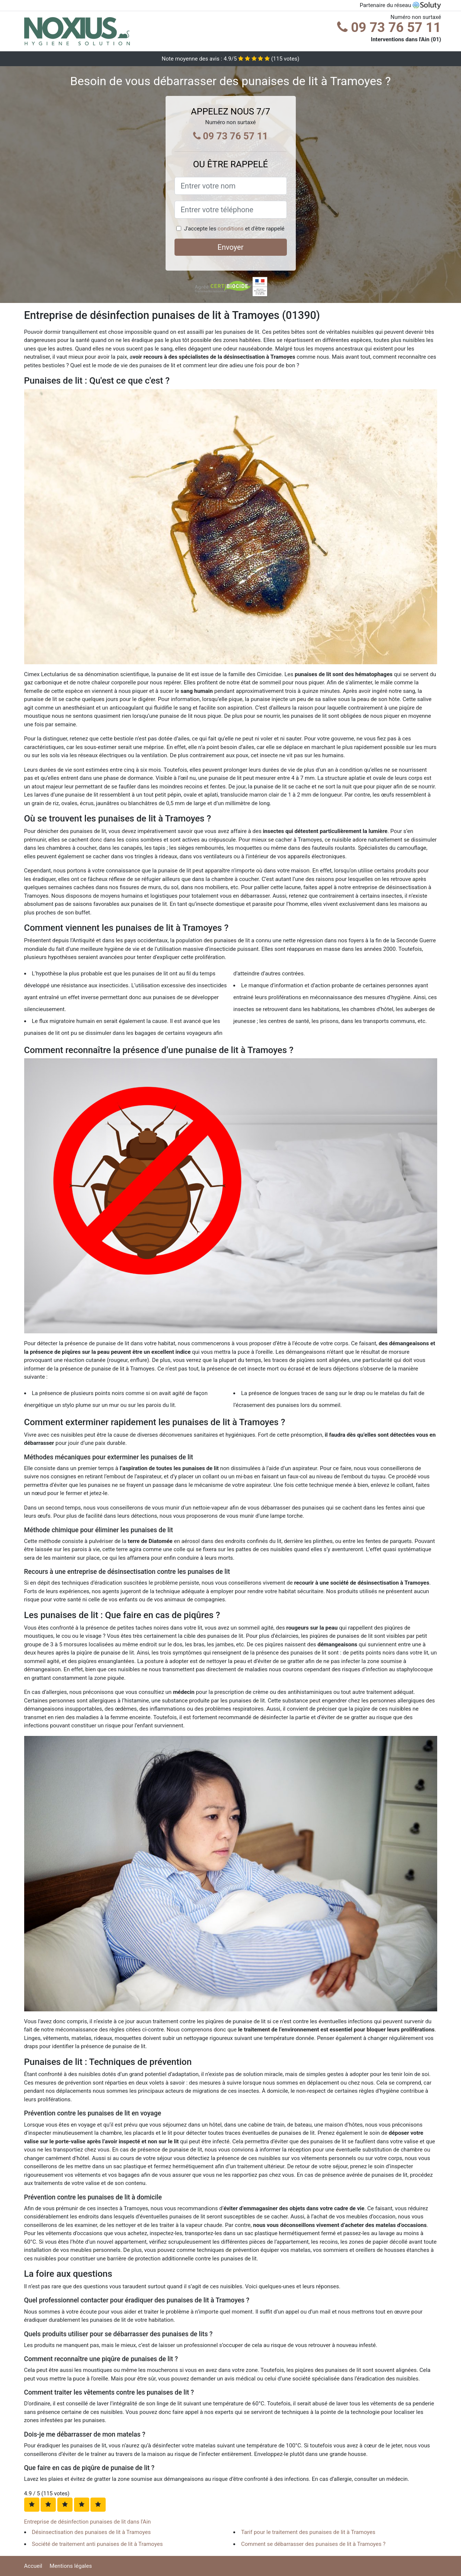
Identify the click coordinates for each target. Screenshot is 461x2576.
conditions (231, 228)
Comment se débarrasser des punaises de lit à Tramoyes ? (313, 2544)
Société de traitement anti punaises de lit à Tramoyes (97, 2544)
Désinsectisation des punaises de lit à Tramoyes (91, 2532)
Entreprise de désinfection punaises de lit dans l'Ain (87, 2521)
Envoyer (231, 247)
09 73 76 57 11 (389, 27)
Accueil (33, 2566)
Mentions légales (70, 2566)
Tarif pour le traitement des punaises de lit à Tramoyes (308, 2532)
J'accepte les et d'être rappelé (234, 228)
